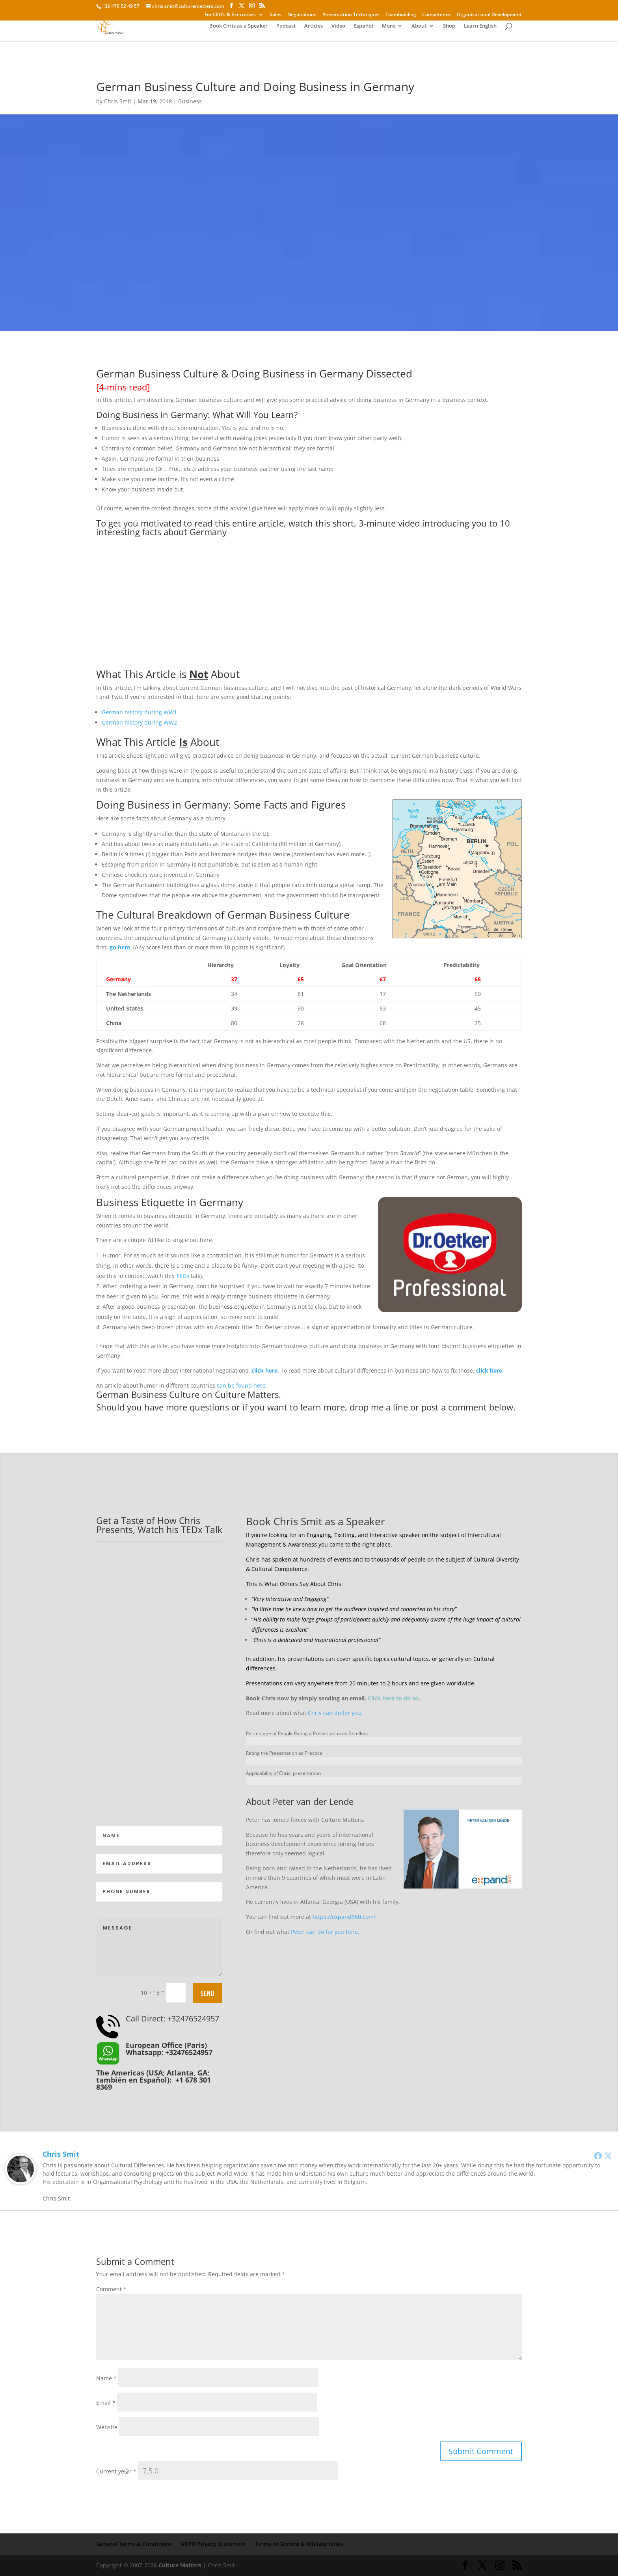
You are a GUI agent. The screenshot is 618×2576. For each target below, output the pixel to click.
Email (105, 2402)
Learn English (466, 28)
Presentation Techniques (351, 15)
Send (207, 1993)
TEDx (182, 1276)
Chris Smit (117, 101)
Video (324, 28)
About (404, 28)
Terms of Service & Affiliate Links (299, 2544)
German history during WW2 (139, 722)
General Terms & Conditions (134, 2544)
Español (349, 28)
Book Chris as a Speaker (224, 28)
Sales (275, 15)
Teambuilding (400, 15)
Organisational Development (489, 15)
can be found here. (242, 1385)
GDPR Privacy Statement (213, 2544)
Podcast (271, 28)
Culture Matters (179, 2565)
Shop (435, 28)
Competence (436, 15)
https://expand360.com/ (344, 1916)
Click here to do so (393, 1698)
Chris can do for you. (335, 1713)
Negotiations (301, 15)
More (374, 28)
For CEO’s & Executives (230, 15)
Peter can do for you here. (325, 1931)
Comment (111, 2289)
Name (106, 2378)
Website (106, 2427)
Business (190, 101)
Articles (299, 28)
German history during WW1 (139, 712)
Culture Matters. (248, 1394)
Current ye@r (116, 2471)
